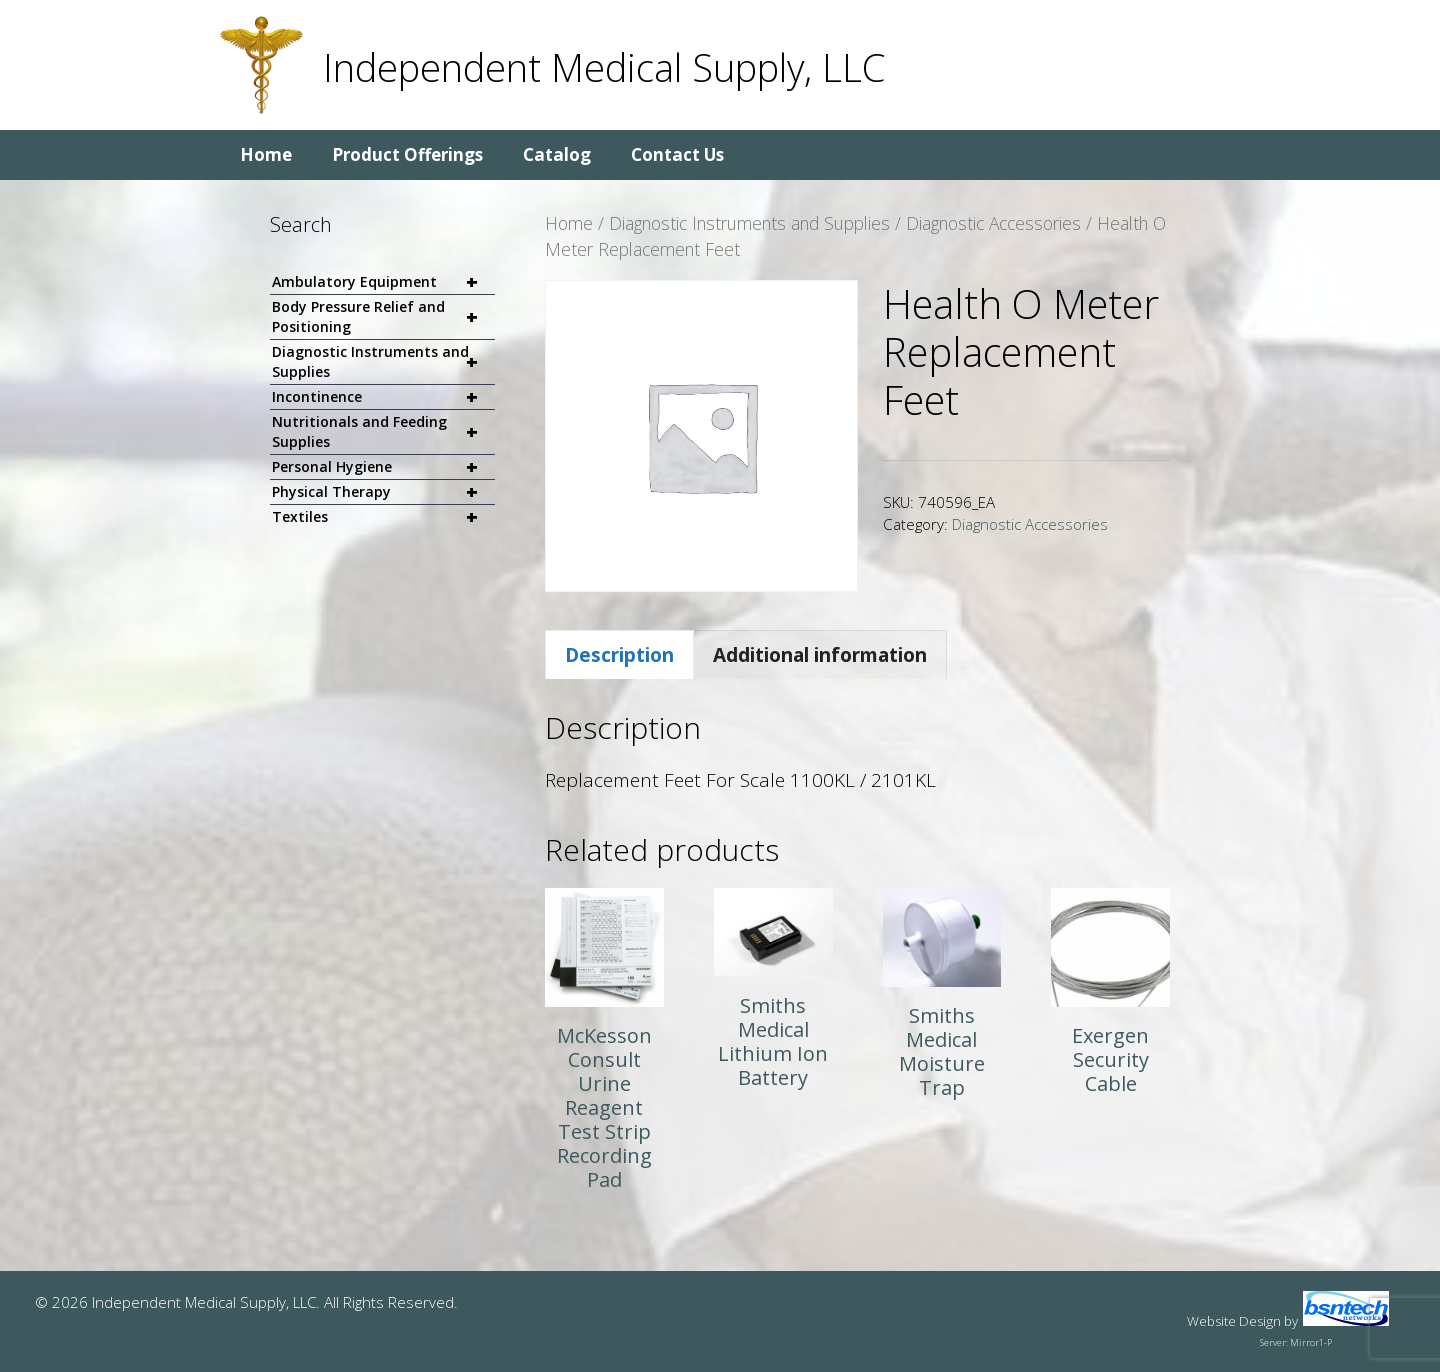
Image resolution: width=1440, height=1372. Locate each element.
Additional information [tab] (820, 655)
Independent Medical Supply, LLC (604, 67)
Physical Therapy (383, 492)
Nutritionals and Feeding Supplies (383, 432)
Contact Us (677, 154)
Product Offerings (407, 154)
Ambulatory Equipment (383, 282)
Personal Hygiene (383, 467)
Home (266, 154)
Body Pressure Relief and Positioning (383, 317)
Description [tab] (619, 655)
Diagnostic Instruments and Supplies (749, 223)
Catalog (557, 154)
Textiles (383, 517)
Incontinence (383, 397)
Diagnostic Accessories (993, 223)
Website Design (1234, 1321)
